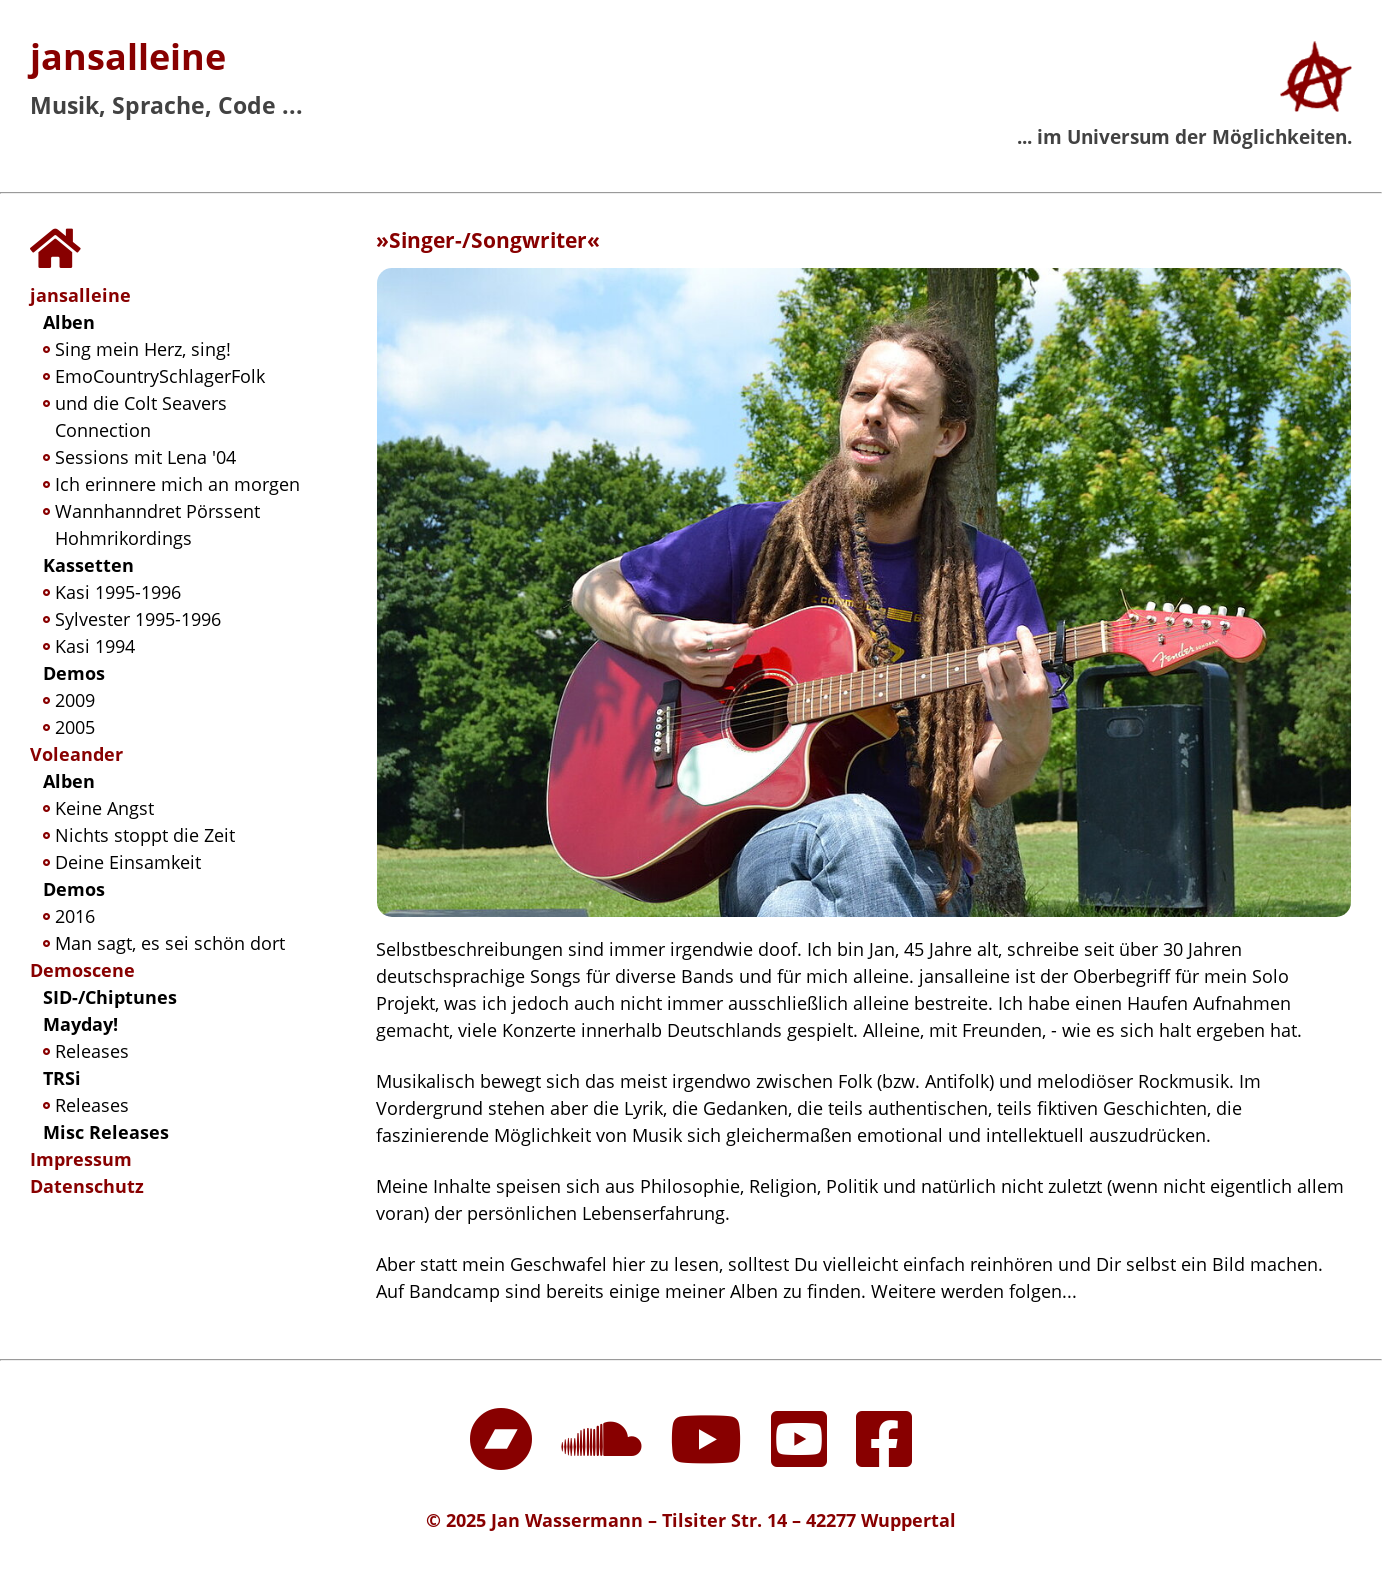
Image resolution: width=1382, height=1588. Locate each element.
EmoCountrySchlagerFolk (160, 376)
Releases (92, 1051)
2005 (75, 727)
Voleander (76, 754)
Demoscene (82, 970)
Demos (74, 673)
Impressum (81, 1159)
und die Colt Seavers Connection (141, 416)
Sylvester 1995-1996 (138, 619)
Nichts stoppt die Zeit (145, 835)
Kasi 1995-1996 (118, 592)
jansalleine (128, 56)
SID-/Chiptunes (110, 997)
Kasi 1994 (95, 646)
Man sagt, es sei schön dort (170, 943)
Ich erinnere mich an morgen (177, 484)
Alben (69, 322)
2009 (75, 700)
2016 (75, 916)
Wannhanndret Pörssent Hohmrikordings (157, 524)
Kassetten (88, 565)
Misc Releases (106, 1132)
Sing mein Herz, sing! (143, 349)
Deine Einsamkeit (128, 862)
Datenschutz (87, 1186)
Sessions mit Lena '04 (145, 457)
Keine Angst (104, 808)
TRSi (62, 1078)
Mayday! (80, 1024)
